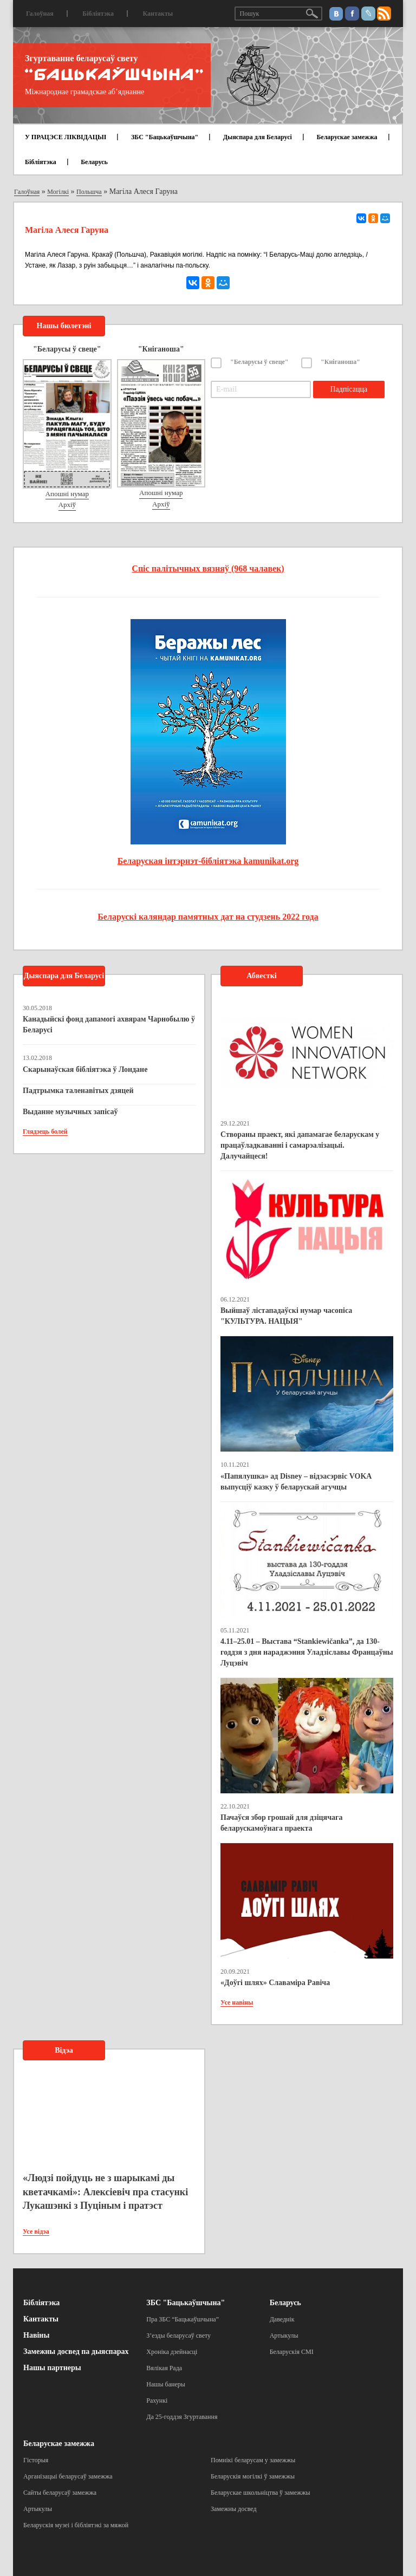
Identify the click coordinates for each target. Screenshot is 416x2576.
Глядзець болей (45, 1131)
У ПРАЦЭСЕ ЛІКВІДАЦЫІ (65, 137)
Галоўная (40, 13)
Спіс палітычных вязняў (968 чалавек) (208, 568)
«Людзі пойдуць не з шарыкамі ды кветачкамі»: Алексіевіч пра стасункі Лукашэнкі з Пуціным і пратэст (105, 2191)
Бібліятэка (98, 13)
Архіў (67, 504)
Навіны (36, 2335)
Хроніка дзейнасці (171, 2352)
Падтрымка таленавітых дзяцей (78, 1091)
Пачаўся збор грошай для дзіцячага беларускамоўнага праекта (281, 1822)
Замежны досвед (234, 2509)
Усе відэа (36, 2231)
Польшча (89, 192)
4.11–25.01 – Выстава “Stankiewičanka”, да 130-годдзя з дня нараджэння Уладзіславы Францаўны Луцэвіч (306, 1652)
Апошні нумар (67, 494)
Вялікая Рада (164, 2368)
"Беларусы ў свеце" (259, 362)
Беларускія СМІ (292, 2352)
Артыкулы (284, 2335)
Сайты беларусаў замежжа (59, 2492)
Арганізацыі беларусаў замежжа (68, 2476)
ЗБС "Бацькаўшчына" (164, 137)
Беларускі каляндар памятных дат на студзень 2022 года (208, 916)
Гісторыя (35, 2460)
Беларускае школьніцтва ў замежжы (260, 2492)
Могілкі (58, 192)
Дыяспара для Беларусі (257, 137)
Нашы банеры (165, 2384)
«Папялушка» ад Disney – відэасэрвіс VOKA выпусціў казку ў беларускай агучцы (296, 1481)
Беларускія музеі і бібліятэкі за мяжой (75, 2525)
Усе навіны (236, 2002)
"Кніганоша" (340, 362)
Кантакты (157, 13)
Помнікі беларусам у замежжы (253, 2460)
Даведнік (282, 2319)
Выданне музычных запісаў (70, 1112)
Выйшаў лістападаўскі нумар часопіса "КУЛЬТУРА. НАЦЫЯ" (286, 1315)
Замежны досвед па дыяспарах (75, 2351)
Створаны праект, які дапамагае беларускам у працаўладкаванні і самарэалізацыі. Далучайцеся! (299, 1145)
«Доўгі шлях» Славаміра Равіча (275, 1983)
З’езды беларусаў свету (178, 2335)
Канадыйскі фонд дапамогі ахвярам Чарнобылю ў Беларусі (109, 1024)
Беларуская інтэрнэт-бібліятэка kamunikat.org (208, 861)
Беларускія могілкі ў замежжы (253, 2476)
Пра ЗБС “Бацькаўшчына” (182, 2319)
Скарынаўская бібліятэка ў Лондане (85, 1069)
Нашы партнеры (52, 2368)
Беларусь (94, 162)
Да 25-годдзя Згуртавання (181, 2417)
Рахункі (156, 2400)
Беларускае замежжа (346, 137)
